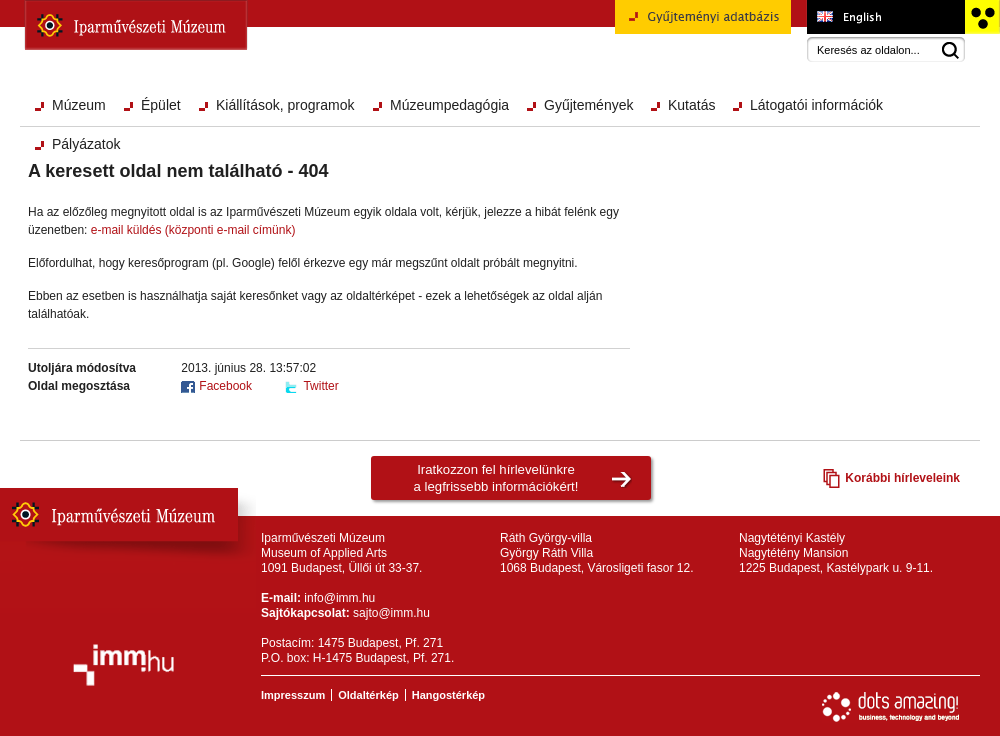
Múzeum (79, 105)
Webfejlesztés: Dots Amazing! (891, 707)
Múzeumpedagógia (449, 105)
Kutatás (691, 105)
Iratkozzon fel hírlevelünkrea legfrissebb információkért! (496, 478)
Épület (161, 105)
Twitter (320, 386)
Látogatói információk (816, 105)
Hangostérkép (448, 695)
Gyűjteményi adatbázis (703, 24)
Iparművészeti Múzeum (136, 25)
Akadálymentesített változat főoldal (981, 17)
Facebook (225, 386)
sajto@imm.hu (391, 613)
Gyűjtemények (588, 105)
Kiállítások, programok (285, 105)
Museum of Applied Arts (885, 17)
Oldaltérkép (368, 695)
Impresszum (293, 695)
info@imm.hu (339, 598)
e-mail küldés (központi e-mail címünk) (193, 230)
